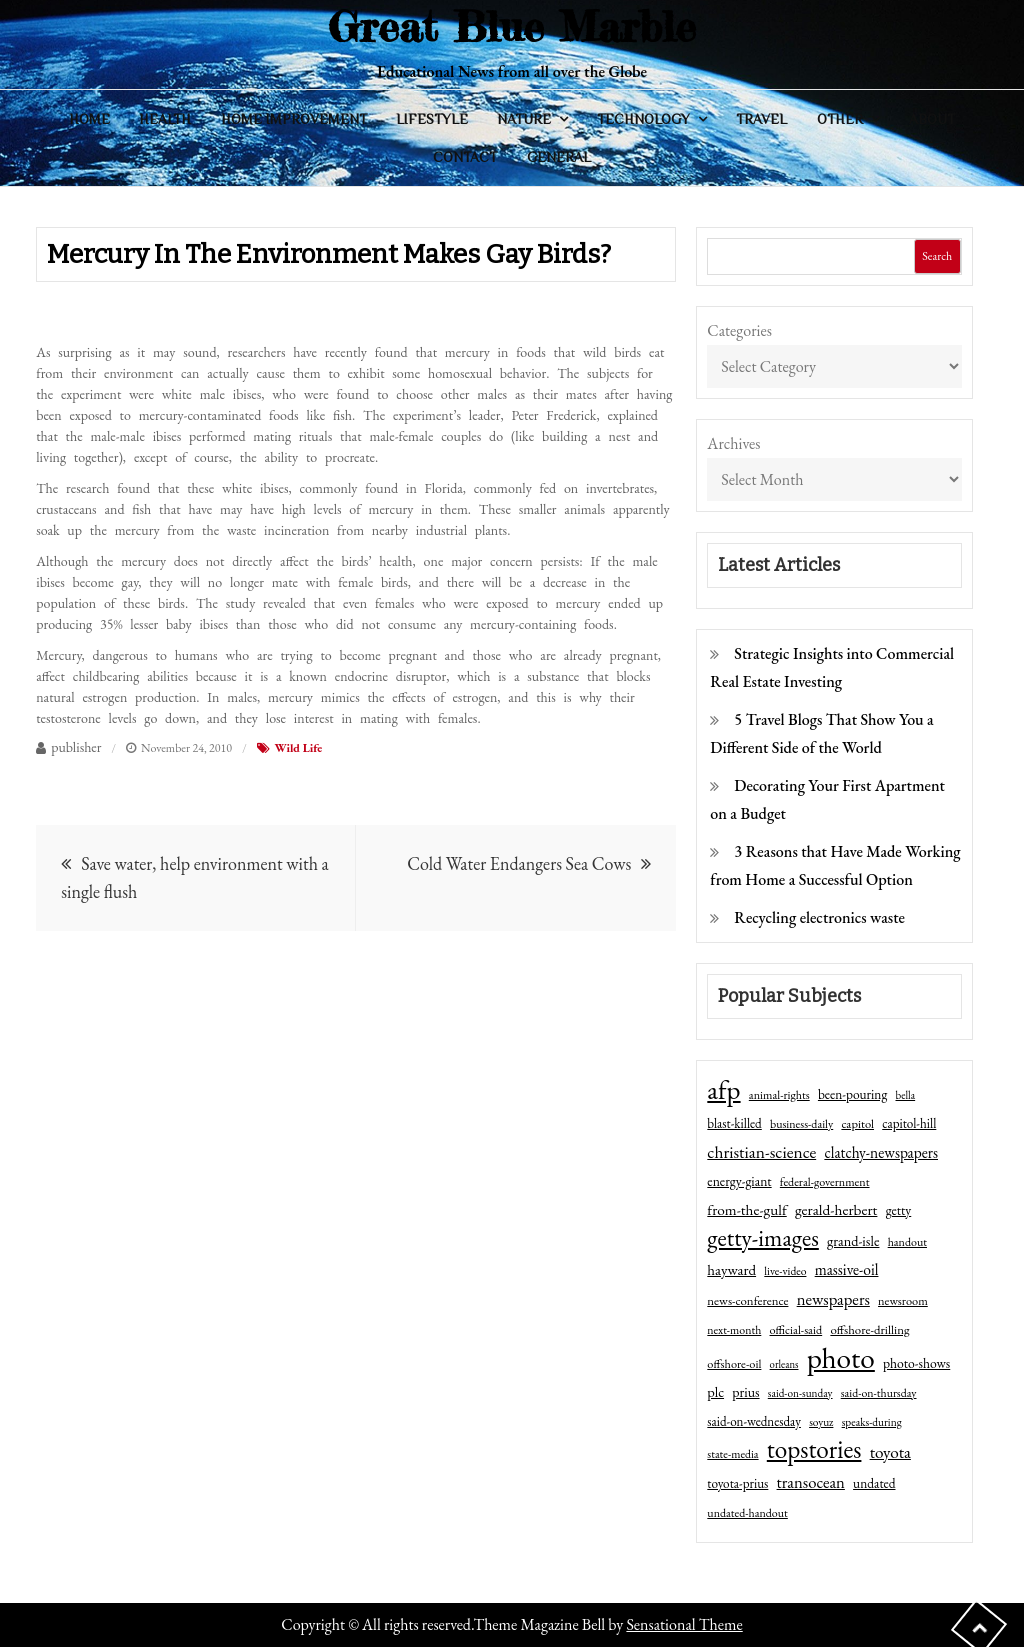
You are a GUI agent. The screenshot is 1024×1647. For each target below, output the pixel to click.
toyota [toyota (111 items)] (890, 1452)
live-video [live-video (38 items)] (785, 1270)
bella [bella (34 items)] (906, 1095)
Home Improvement (294, 119)
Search (937, 256)
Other (840, 119)
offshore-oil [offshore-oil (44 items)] (734, 1364)
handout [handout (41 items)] (907, 1242)
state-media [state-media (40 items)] (732, 1454)
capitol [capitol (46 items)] (857, 1123)
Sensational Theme (684, 1624)
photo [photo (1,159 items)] (841, 1358)
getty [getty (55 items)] (899, 1210)
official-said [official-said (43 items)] (796, 1330)
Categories (739, 330)
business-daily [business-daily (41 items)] (801, 1124)
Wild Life (299, 748)
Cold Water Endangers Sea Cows (519, 863)
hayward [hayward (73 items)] (731, 1269)
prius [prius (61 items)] (745, 1392)
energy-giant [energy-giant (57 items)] (739, 1181)
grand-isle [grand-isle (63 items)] (853, 1241)
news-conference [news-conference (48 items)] (747, 1300)
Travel (761, 119)
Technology (643, 119)
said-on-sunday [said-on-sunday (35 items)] (800, 1393)
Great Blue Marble (512, 26)
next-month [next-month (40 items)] (734, 1330)
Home (89, 119)
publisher (76, 747)
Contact (465, 157)
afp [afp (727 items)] (723, 1090)
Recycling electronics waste (819, 917)
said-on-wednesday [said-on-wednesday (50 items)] (754, 1421)
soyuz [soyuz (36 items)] (821, 1422)
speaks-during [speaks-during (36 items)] (872, 1422)
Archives (733, 443)
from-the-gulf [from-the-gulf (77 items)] (746, 1210)
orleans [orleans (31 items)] (784, 1364)
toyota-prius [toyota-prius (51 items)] (737, 1483)
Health (165, 119)
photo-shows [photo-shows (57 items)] (916, 1363)
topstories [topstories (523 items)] (814, 1450)
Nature (524, 119)
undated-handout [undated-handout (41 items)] (747, 1513)
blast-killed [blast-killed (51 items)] (734, 1123)
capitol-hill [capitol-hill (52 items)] (909, 1123)
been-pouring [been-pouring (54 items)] (852, 1094)
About (932, 119)
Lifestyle (432, 119)
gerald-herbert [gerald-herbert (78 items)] (836, 1210)
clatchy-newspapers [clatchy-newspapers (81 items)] (881, 1152)
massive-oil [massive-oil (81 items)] (847, 1269)
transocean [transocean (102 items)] (811, 1482)
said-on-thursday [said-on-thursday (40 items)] (879, 1393)
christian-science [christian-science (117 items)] (761, 1151)
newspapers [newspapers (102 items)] (833, 1299)
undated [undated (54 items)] (874, 1483)
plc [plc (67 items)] (715, 1391)
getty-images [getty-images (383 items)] (763, 1238)
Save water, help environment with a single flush (194, 877)
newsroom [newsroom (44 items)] (903, 1301)
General (559, 157)
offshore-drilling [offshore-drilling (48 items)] (869, 1329)
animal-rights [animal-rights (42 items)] (779, 1095)
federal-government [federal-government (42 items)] (825, 1182)
